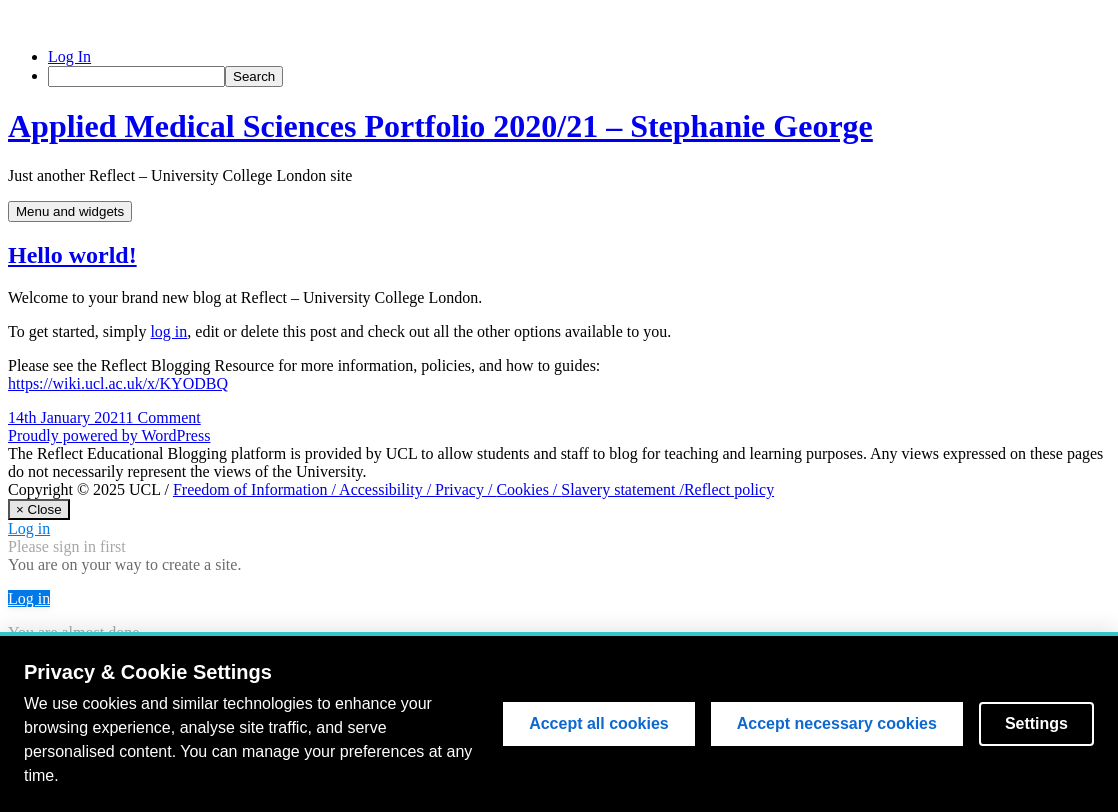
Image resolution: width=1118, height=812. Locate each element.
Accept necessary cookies (837, 724)
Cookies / (528, 489)
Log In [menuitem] (69, 56)
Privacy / (465, 489)
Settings (1036, 724)
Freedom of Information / (256, 489)
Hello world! (72, 255)
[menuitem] (579, 76)
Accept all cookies (599, 724)
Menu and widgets (70, 211)
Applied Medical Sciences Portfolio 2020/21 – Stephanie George (440, 126)
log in (168, 331)
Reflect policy (729, 489)
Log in (29, 528)
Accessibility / (387, 489)
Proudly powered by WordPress (109, 435)
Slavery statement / (622, 489)
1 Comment (163, 417)
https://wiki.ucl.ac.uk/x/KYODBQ (118, 383)
